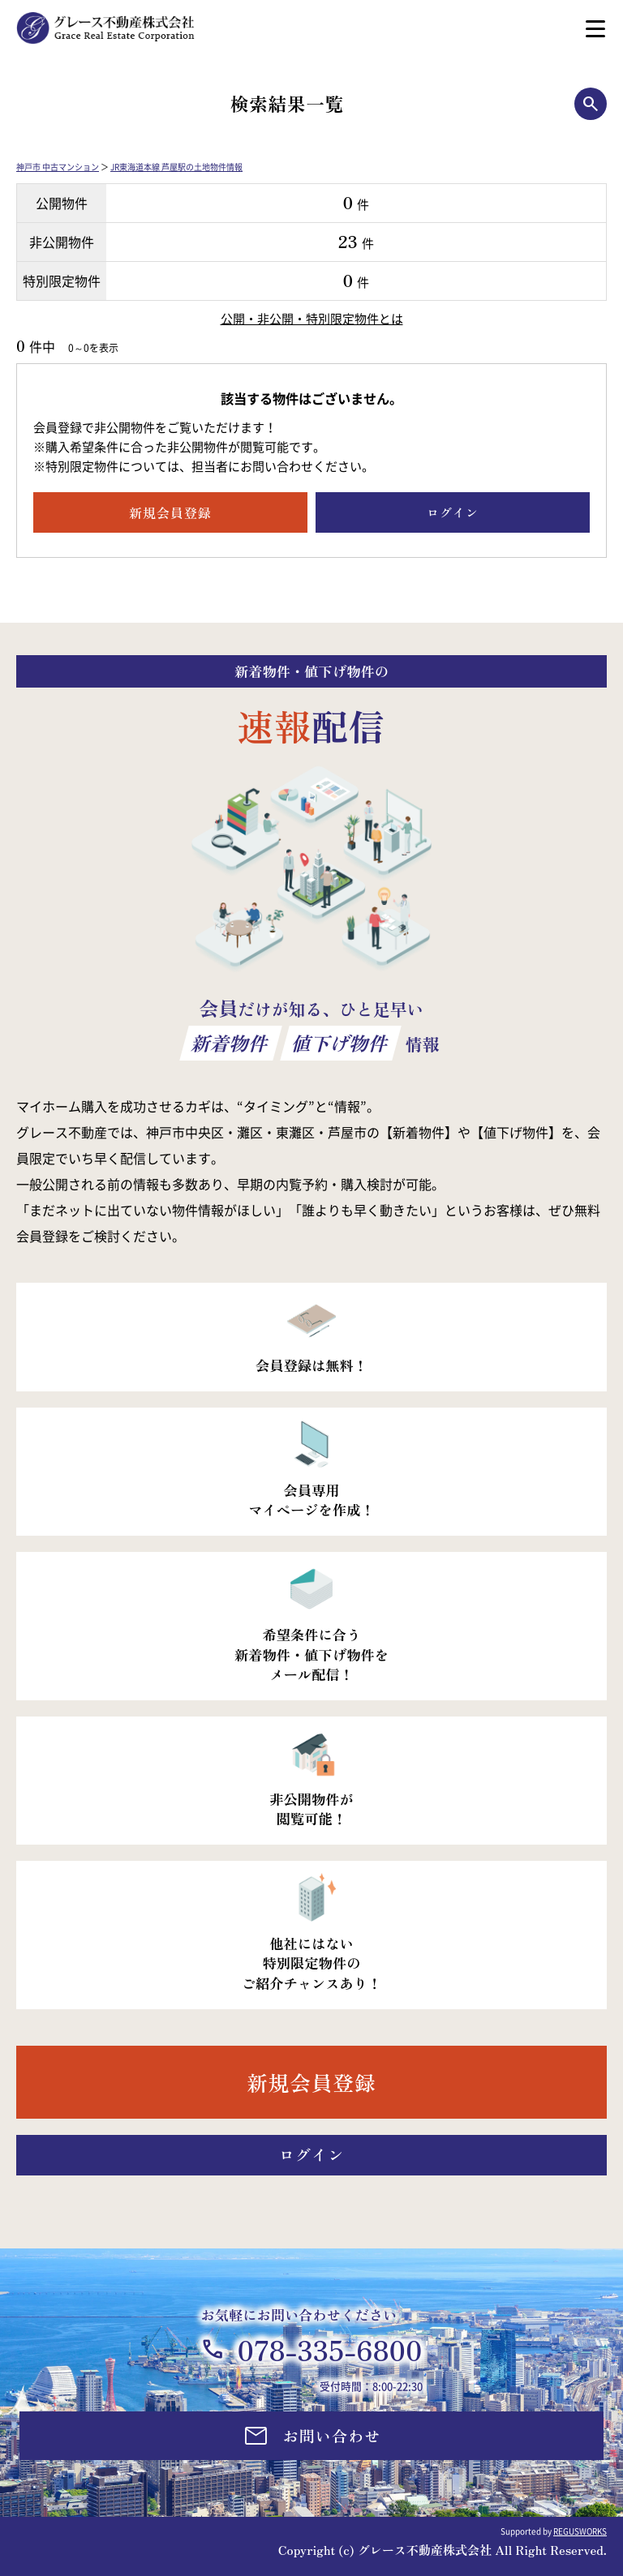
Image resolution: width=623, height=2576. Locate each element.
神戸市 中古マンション (57, 167)
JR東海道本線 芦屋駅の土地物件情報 (176, 167)
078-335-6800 (329, 2349)
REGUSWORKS (580, 2531)
